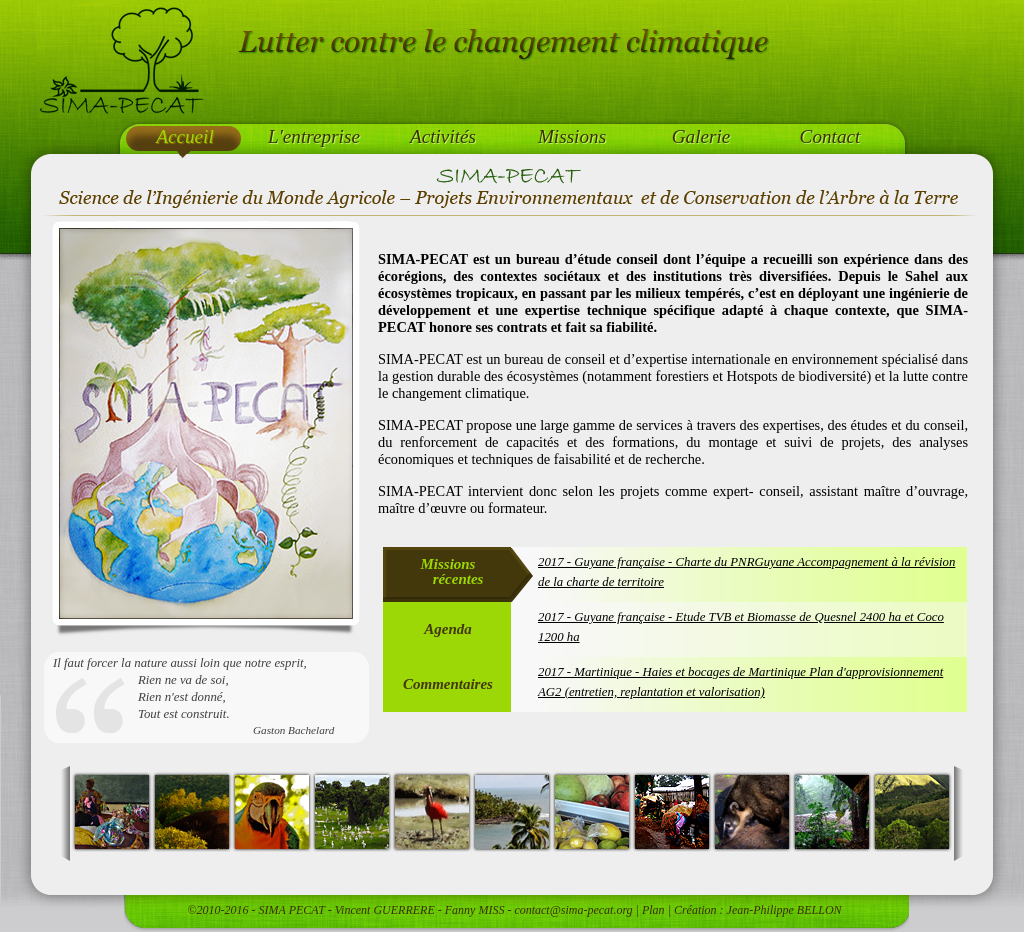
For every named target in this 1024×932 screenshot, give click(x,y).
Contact (830, 136)
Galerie (701, 136)
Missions (572, 136)
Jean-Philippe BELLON (784, 910)
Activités (443, 136)
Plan (653, 910)
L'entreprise (314, 136)
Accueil (185, 136)
